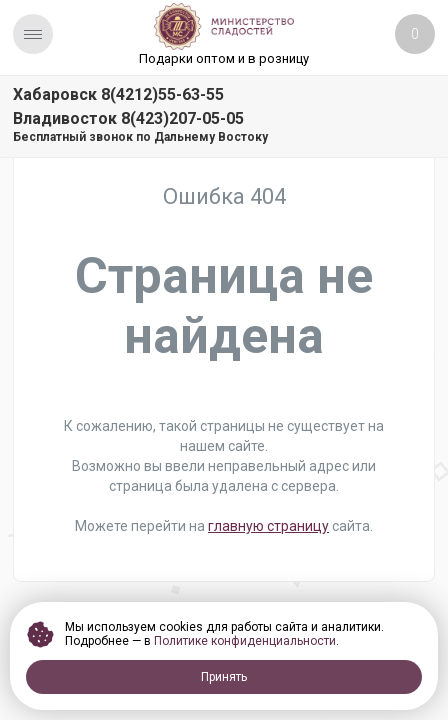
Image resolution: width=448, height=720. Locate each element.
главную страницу (268, 526)
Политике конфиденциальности (245, 641)
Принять (224, 677)
